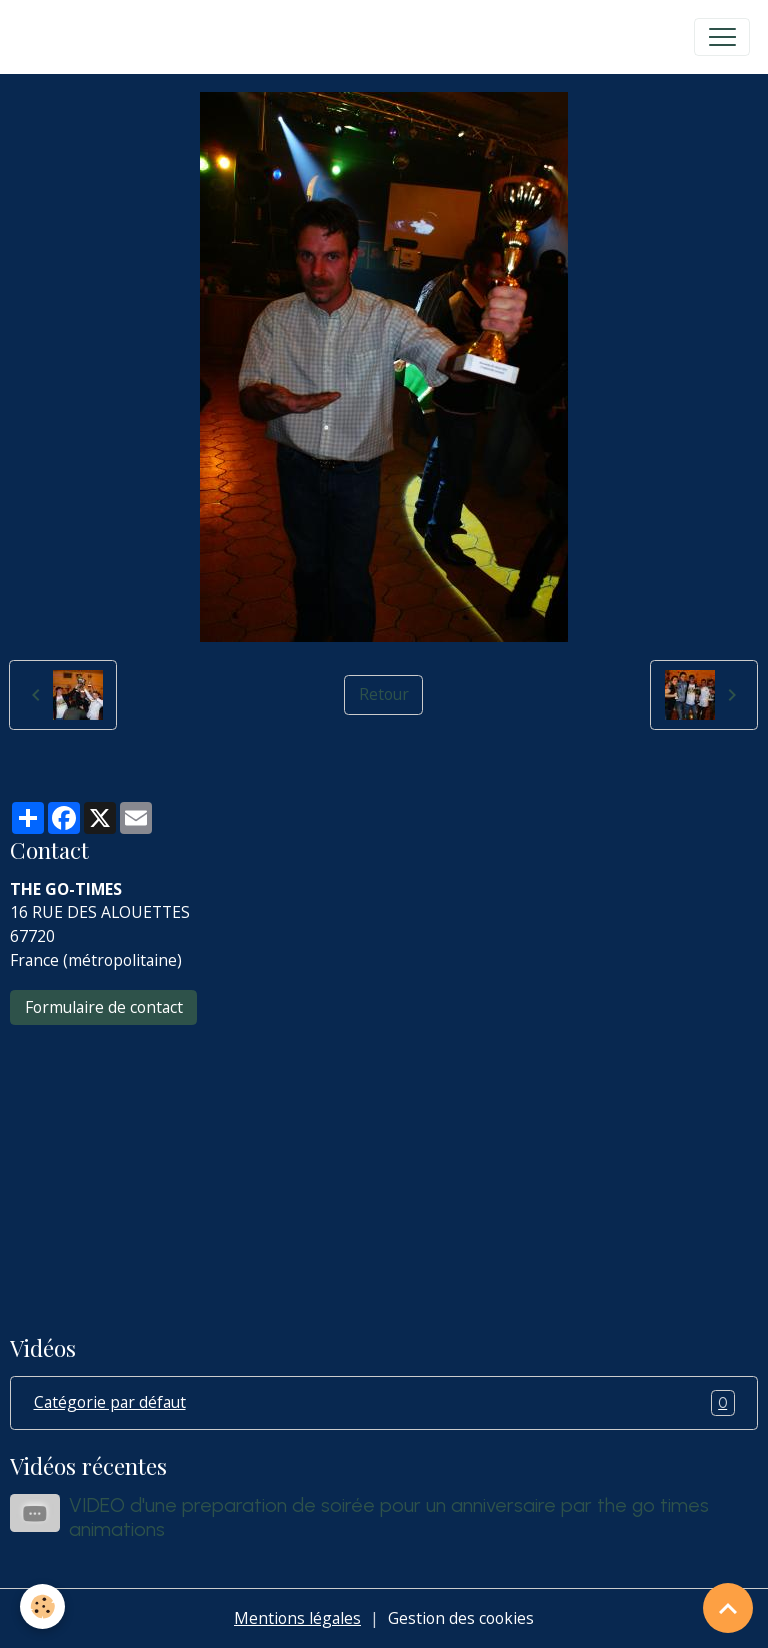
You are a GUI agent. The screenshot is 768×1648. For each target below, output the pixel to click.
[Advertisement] (384, 1166)
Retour (384, 694)
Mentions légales (297, 1618)
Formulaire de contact (104, 1007)
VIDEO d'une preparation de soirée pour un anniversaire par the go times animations (389, 1517)
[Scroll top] (728, 1608)
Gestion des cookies (461, 1618)
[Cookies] (42, 1606)
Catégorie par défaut (384, 1403)
